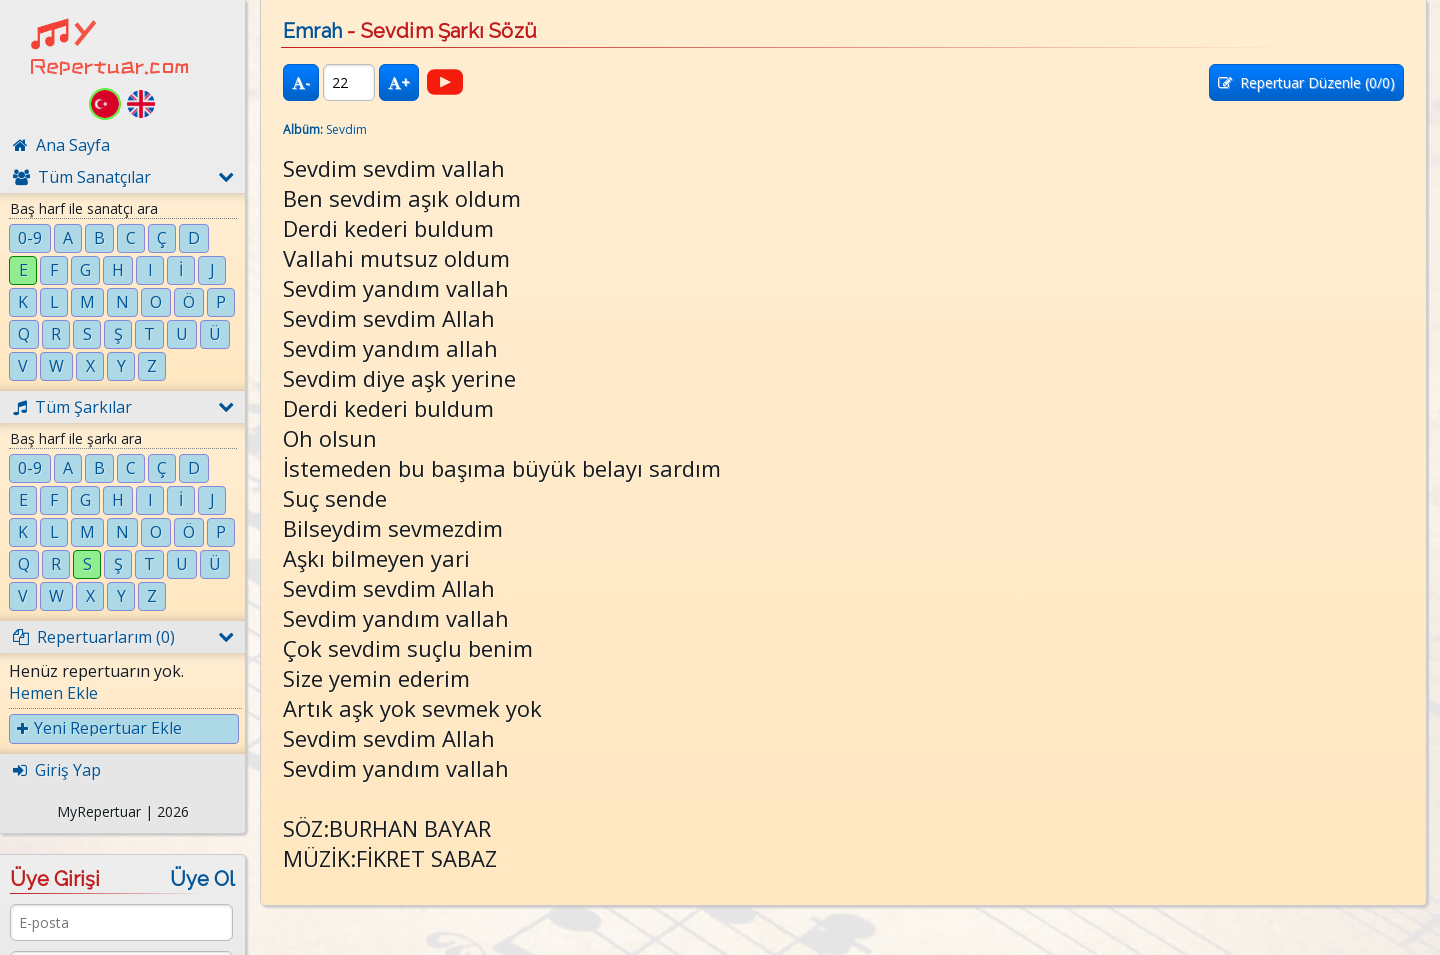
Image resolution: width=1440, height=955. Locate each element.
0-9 (30, 238)
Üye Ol (202, 879)
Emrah (312, 31)
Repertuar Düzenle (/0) (1306, 82)
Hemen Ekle (53, 693)
